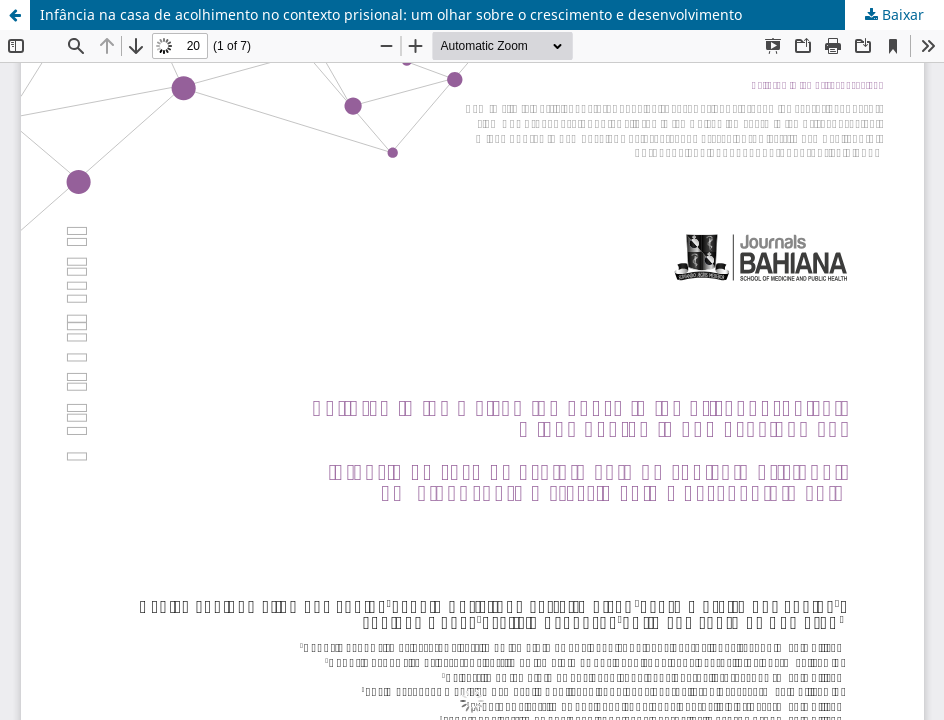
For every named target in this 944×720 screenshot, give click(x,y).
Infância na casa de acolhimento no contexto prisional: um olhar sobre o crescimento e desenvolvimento (391, 14)
